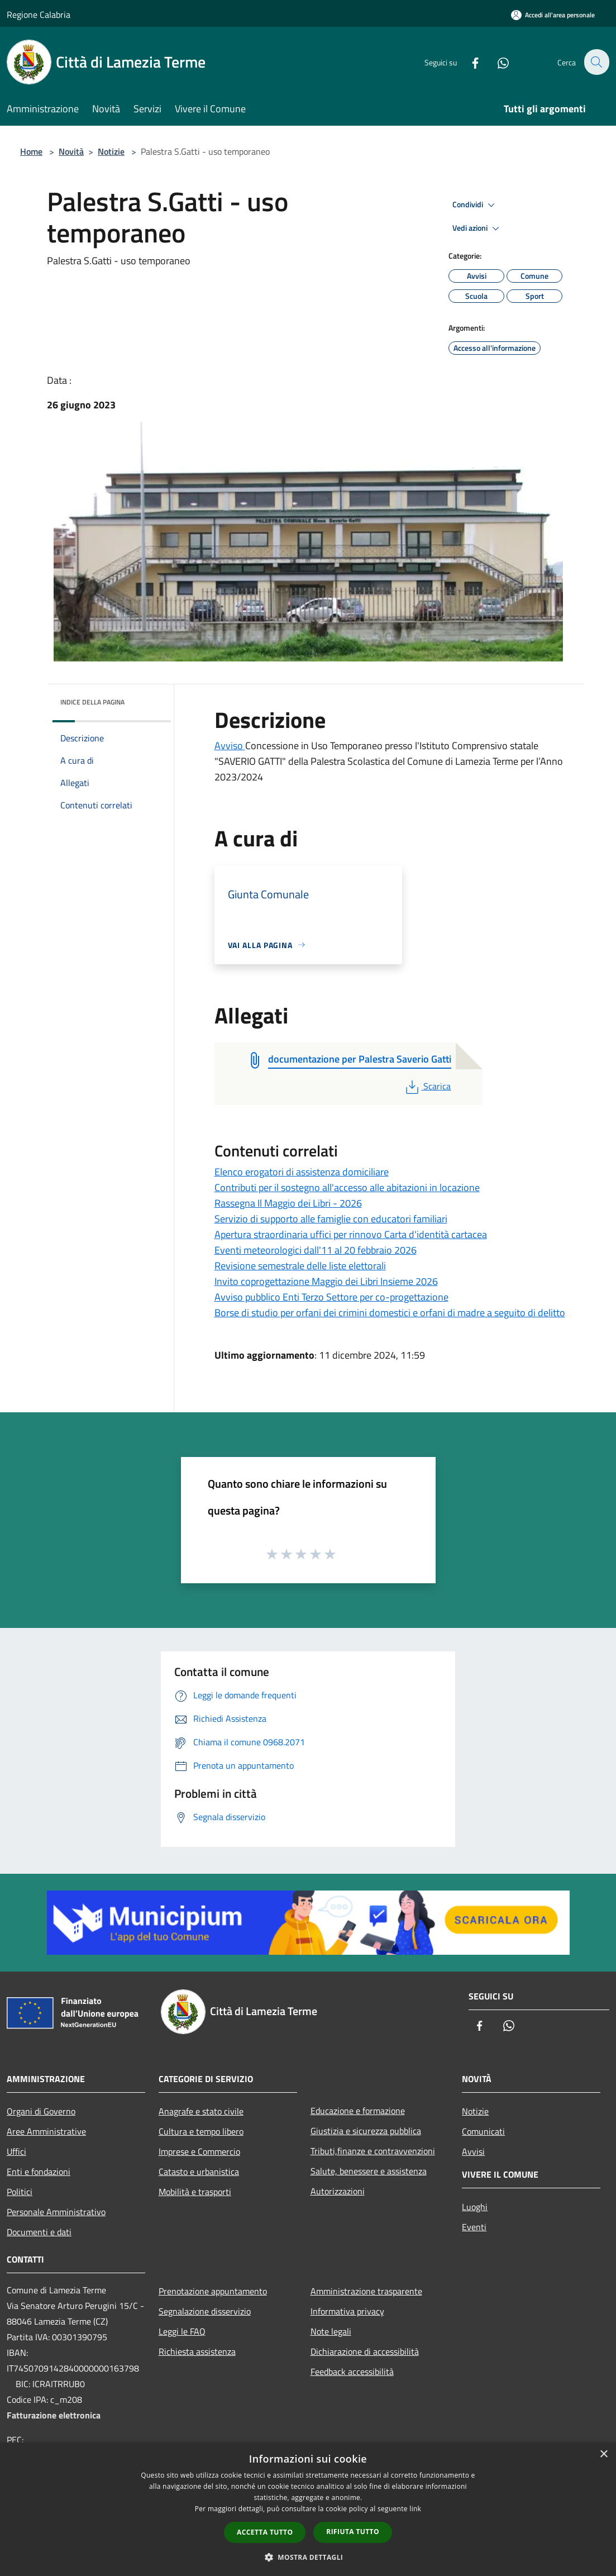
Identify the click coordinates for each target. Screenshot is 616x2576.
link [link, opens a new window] (415, 2508)
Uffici (16, 2151)
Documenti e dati (39, 2232)
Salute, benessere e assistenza (369, 2171)
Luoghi (475, 2206)
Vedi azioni (477, 228)
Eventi (474, 2227)
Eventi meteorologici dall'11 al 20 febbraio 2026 (315, 1250)
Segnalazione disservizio (205, 2311)
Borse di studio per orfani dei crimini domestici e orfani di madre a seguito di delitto (389, 1312)
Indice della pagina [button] (92, 702)
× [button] (603, 2454)
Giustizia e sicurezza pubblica (366, 2130)
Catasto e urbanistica (199, 2171)
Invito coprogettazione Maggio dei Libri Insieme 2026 (326, 1281)
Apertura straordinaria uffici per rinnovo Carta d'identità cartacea (350, 1234)
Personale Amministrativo (56, 2211)
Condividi (475, 205)
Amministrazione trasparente (366, 2291)
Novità (71, 151)
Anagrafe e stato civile (201, 2111)
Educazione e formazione (358, 2110)
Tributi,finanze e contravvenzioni (373, 2151)
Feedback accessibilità (352, 2371)
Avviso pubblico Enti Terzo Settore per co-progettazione (331, 1296)
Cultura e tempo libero (201, 2131)
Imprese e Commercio (199, 2151)
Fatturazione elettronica (54, 2415)
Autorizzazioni (338, 2191)
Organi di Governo (41, 2111)
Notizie (111, 151)
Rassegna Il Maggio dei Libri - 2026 (288, 1203)
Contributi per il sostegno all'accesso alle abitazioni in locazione (347, 1187)
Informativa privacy (347, 2311)
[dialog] (308, 2509)
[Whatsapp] (496, 61)
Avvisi (473, 2151)
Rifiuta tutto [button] (352, 2531)
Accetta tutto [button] (265, 2532)
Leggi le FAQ (182, 2331)
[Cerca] (595, 62)
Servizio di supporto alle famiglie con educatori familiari (330, 1218)
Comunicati (483, 2131)
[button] (308, 2557)
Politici (19, 2191)
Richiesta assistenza (197, 2351)
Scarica (427, 1086)
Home (31, 151)
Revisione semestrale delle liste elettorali (300, 1265)
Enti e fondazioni (38, 2171)
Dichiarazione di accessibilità (365, 2351)
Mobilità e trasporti (195, 2191)
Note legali (331, 2331)
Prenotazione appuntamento (213, 2291)
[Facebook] (468, 61)
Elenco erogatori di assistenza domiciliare (301, 1171)
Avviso (229, 745)
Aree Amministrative (46, 2131)
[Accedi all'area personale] (552, 15)
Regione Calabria (38, 14)
